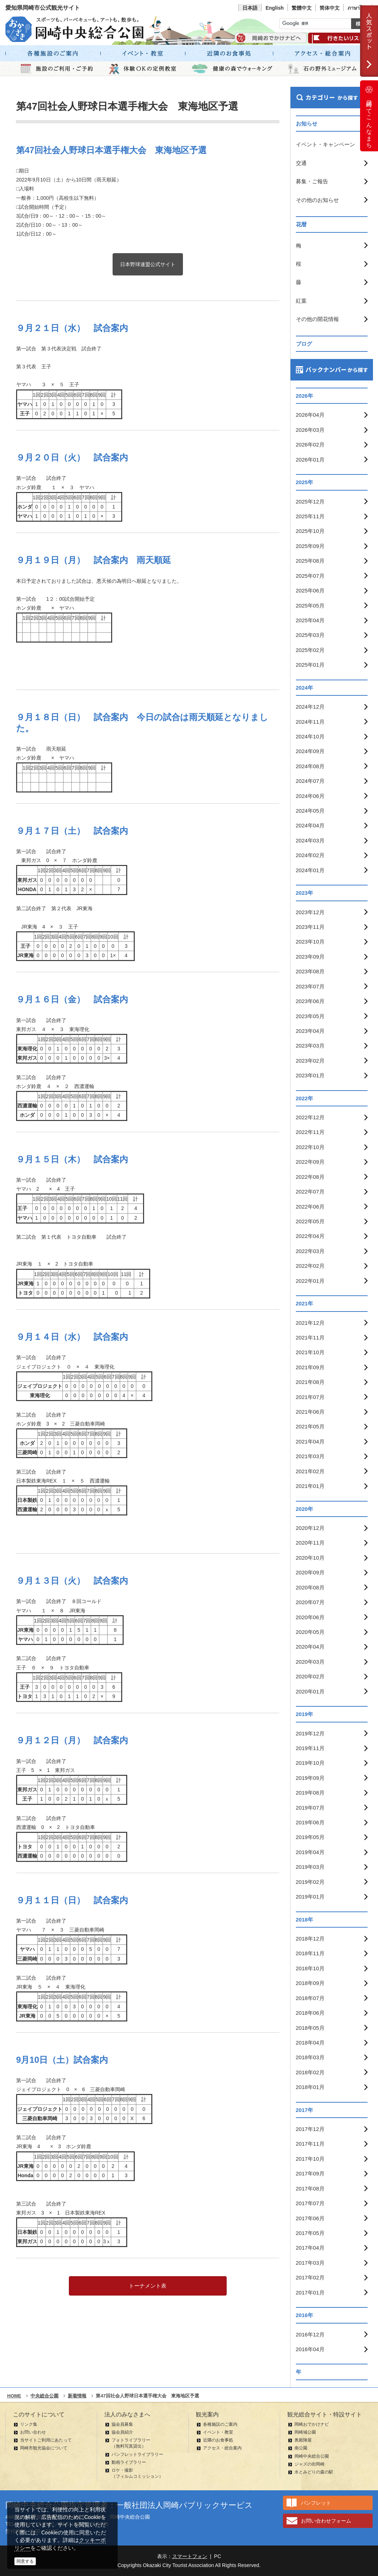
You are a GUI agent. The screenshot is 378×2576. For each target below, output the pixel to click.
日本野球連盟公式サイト (147, 264)
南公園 (300, 2447)
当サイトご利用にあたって (46, 2440)
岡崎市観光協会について (43, 2447)
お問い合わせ (33, 2432)
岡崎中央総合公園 (311, 2456)
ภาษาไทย (358, 8)
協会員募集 (122, 2424)
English (274, 8)
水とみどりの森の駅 (313, 2472)
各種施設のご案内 (220, 2424)
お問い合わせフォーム (326, 2521)
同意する (25, 2561)
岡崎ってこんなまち (369, 116)
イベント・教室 (218, 2432)
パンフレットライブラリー (137, 2454)
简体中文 (330, 8)
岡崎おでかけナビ (311, 2424)
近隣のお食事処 (218, 2440)
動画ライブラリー (129, 2462)
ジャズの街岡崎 (309, 2464)
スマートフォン (189, 2556)
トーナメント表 (147, 2286)
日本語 (249, 8)
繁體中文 (302, 8)
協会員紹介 (122, 2432)
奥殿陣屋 (303, 2440)
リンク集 (28, 2424)
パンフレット (316, 2503)
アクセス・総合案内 (222, 2447)
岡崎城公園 (305, 2432)
